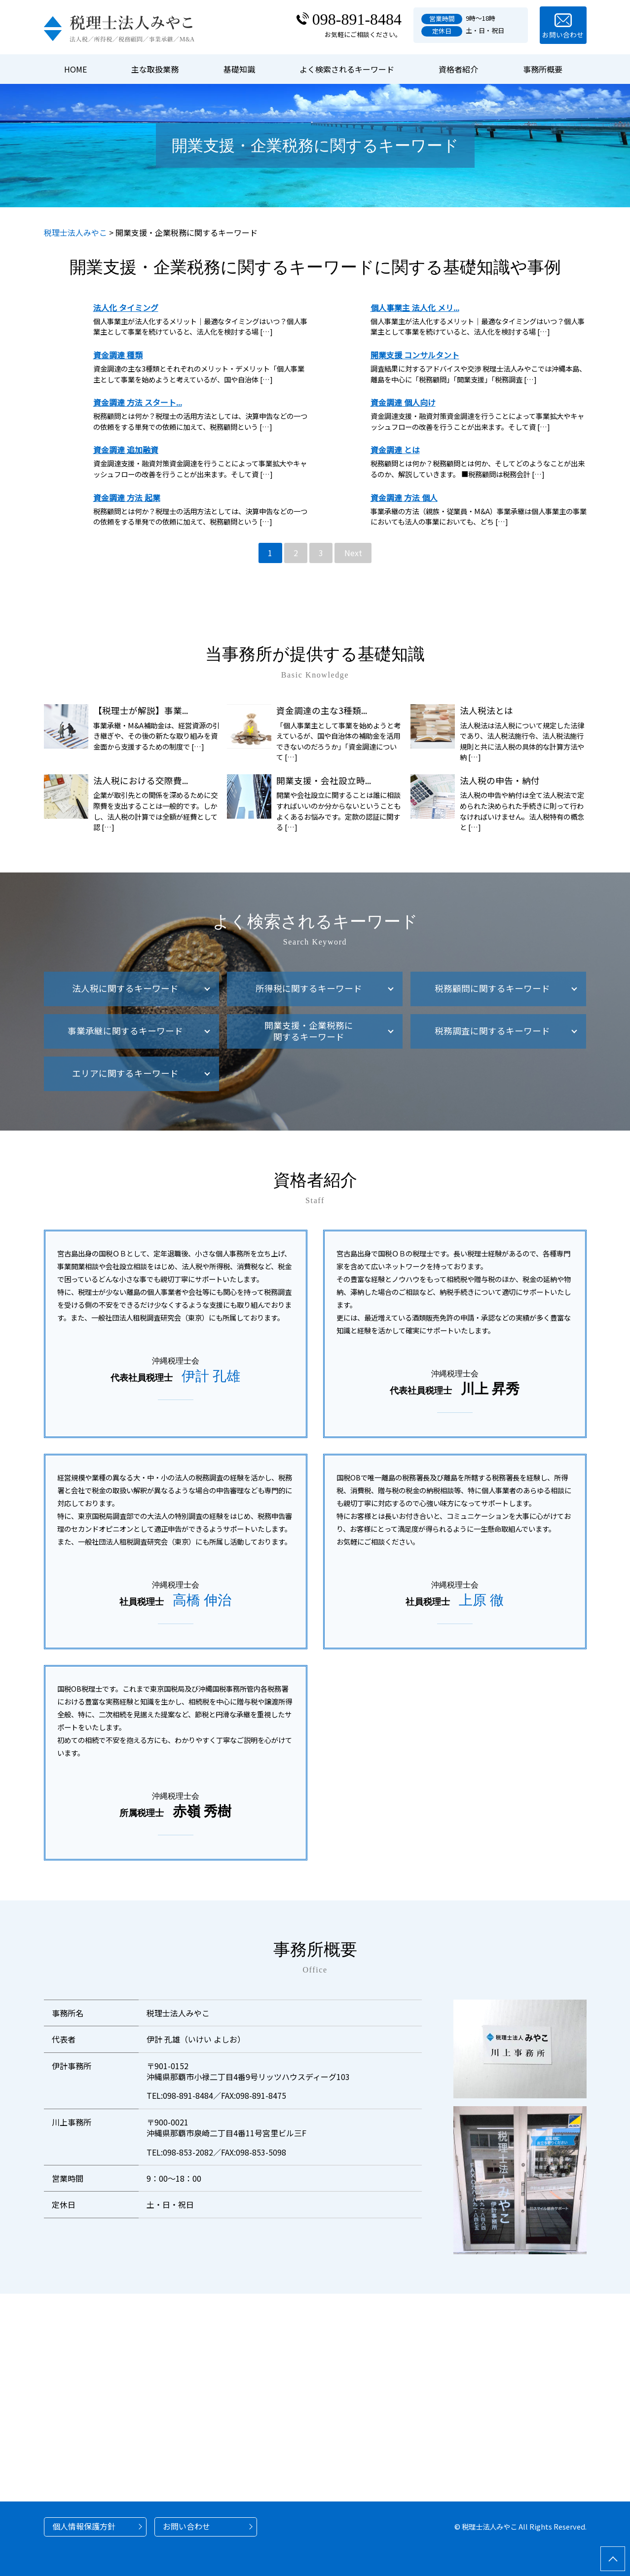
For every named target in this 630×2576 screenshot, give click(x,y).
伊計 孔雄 (211, 1376)
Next (353, 553)
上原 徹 (481, 1600)
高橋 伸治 (202, 1600)
